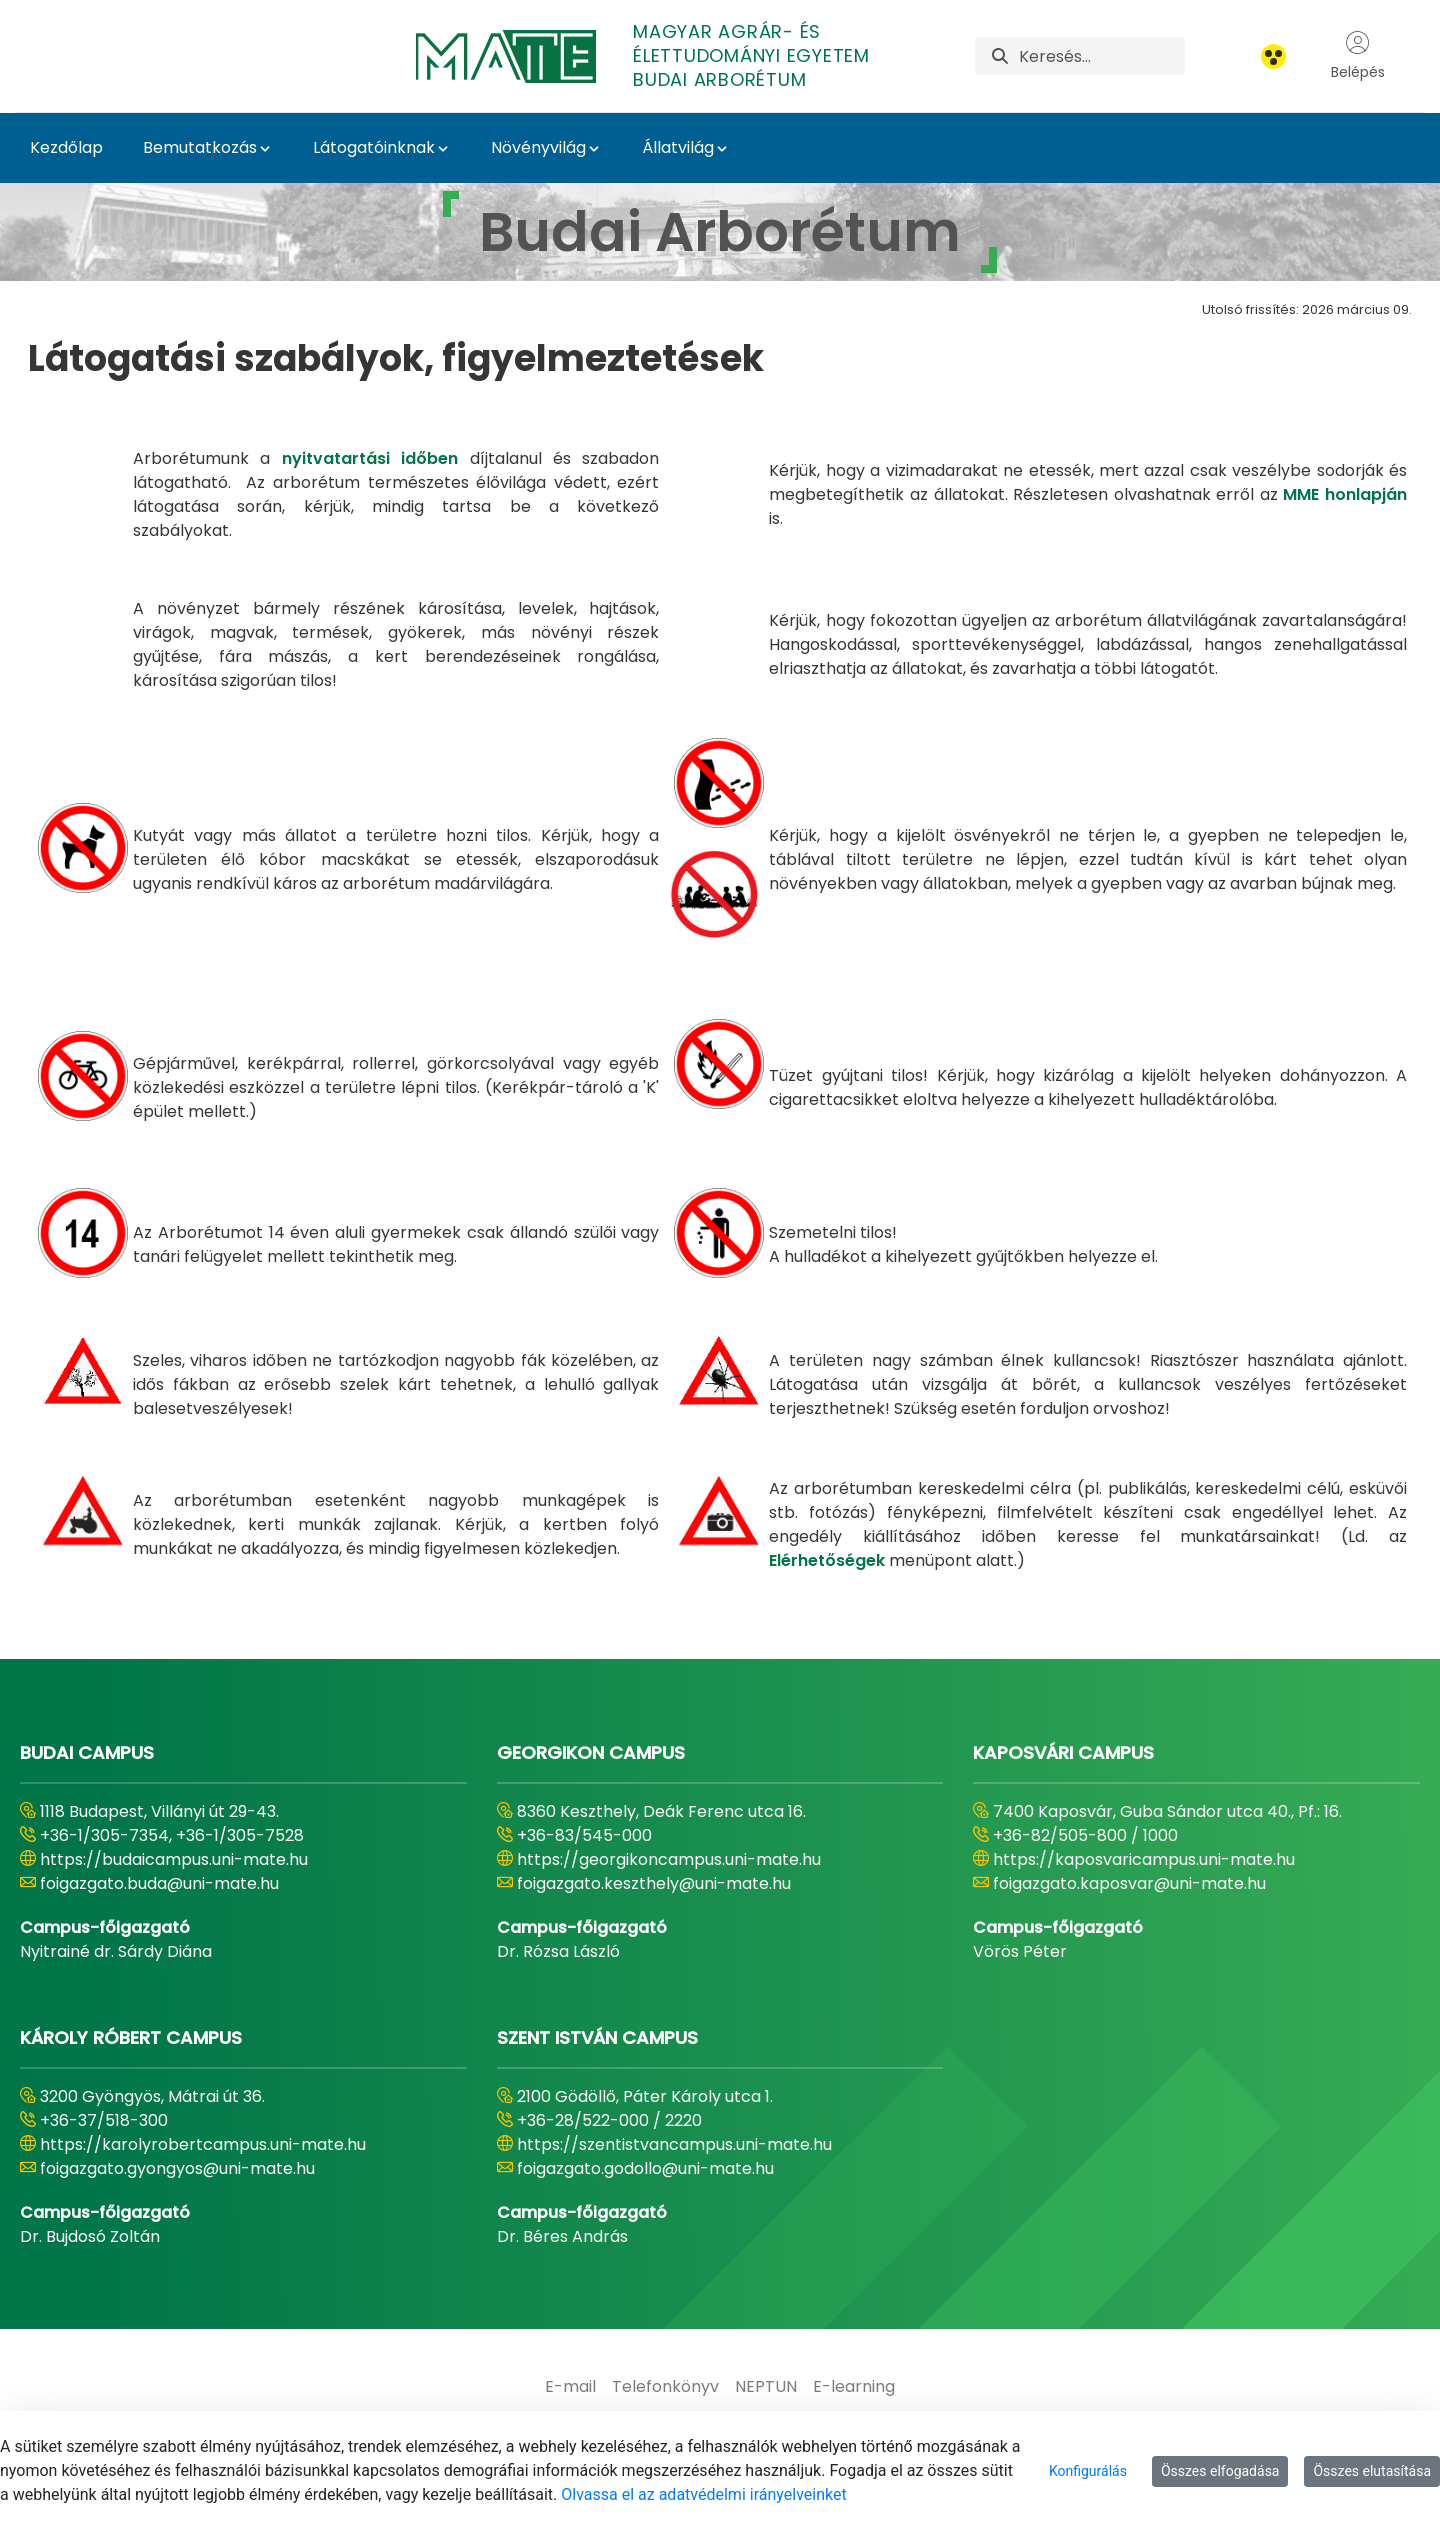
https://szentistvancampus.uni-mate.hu (674, 2144)
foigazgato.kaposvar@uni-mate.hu (1129, 1883)
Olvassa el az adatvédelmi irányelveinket (703, 2494)
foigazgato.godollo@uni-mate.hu (645, 2168)
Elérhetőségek (827, 1560)
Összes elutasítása (1372, 2471)
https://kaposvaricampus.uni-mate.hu (1144, 1859)
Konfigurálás (1088, 2471)
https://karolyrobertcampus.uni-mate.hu (203, 2144)
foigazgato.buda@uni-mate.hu (159, 1883)
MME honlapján (1345, 494)
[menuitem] (570, 2387)
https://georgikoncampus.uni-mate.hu (669, 1859)
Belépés (1358, 56)
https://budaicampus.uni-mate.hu (174, 1859)
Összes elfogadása (1220, 2471)
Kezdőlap (66, 147)
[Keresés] (1102, 56)
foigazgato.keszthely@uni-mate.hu (654, 1883)
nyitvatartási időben (370, 458)
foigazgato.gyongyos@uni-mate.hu (177, 2168)
